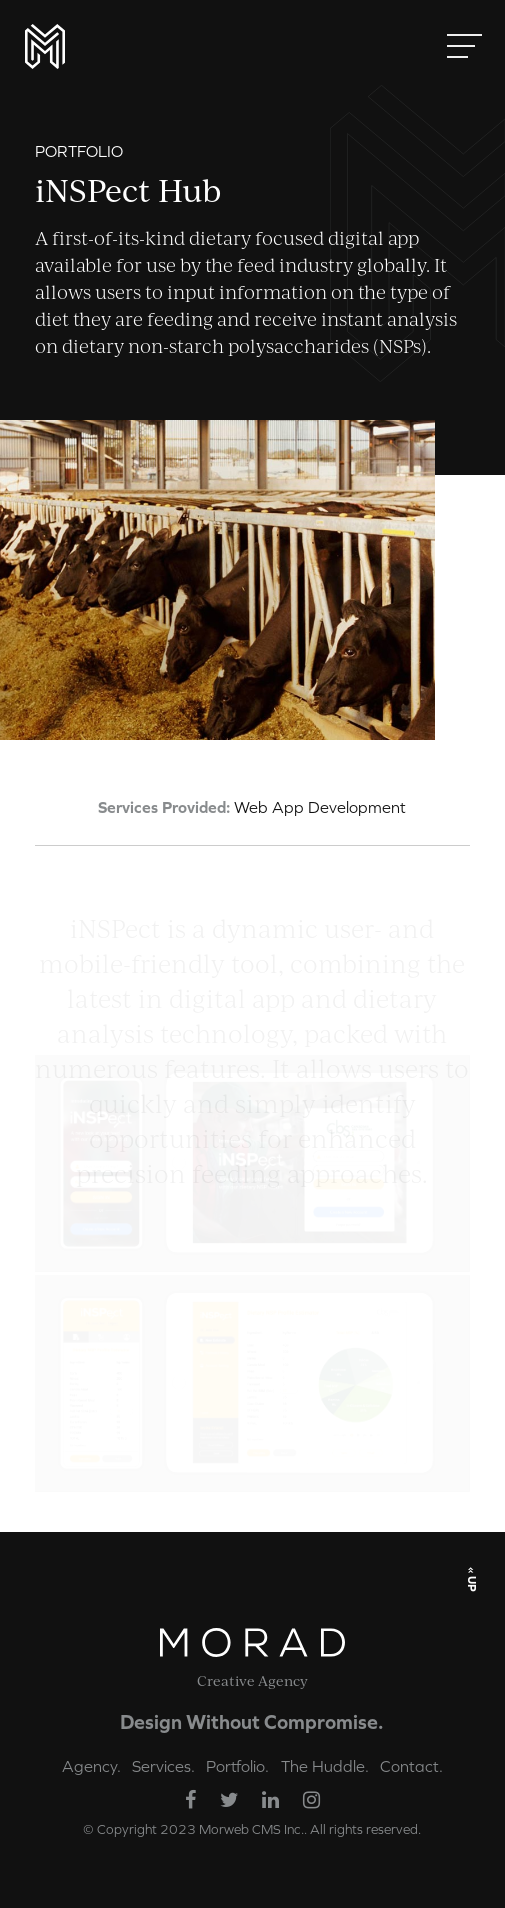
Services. (163, 1766)
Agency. (91, 1766)
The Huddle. (325, 1766)
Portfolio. (237, 1766)
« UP (472, 1578)
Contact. (411, 1766)
